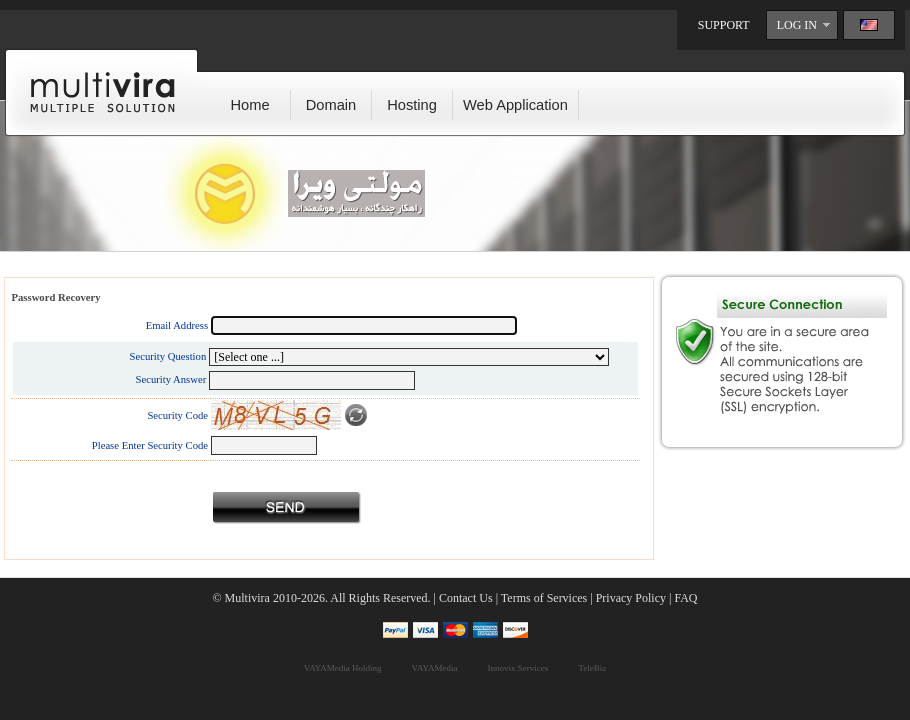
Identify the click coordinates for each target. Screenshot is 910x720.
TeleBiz (592, 668)
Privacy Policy (631, 598)
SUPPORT (724, 25)
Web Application (515, 105)
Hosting (412, 105)
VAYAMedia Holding (343, 668)
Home (249, 105)
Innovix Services (518, 668)
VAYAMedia (435, 668)
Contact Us (466, 598)
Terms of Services (544, 598)
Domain (331, 105)
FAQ (685, 598)
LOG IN (797, 25)
